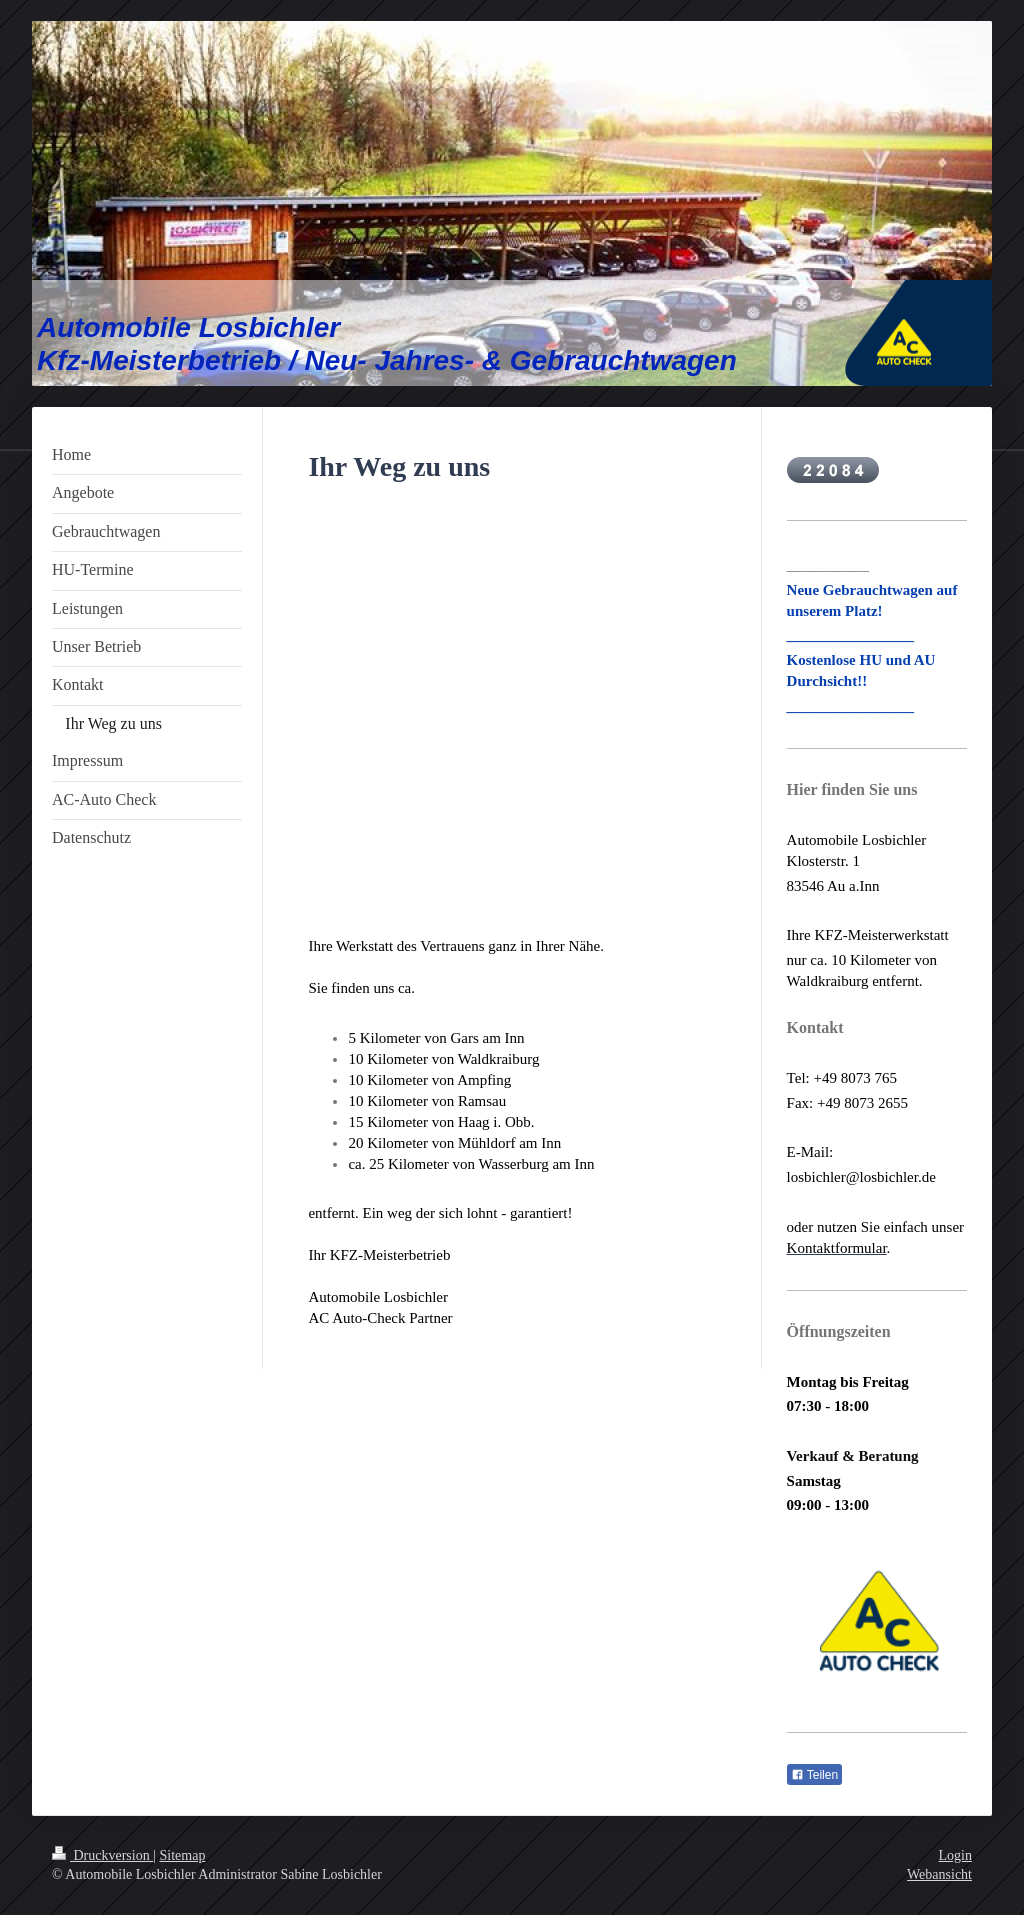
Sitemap (183, 1855)
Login (955, 1855)
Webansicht (939, 1874)
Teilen (814, 1775)
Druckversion (102, 1855)
